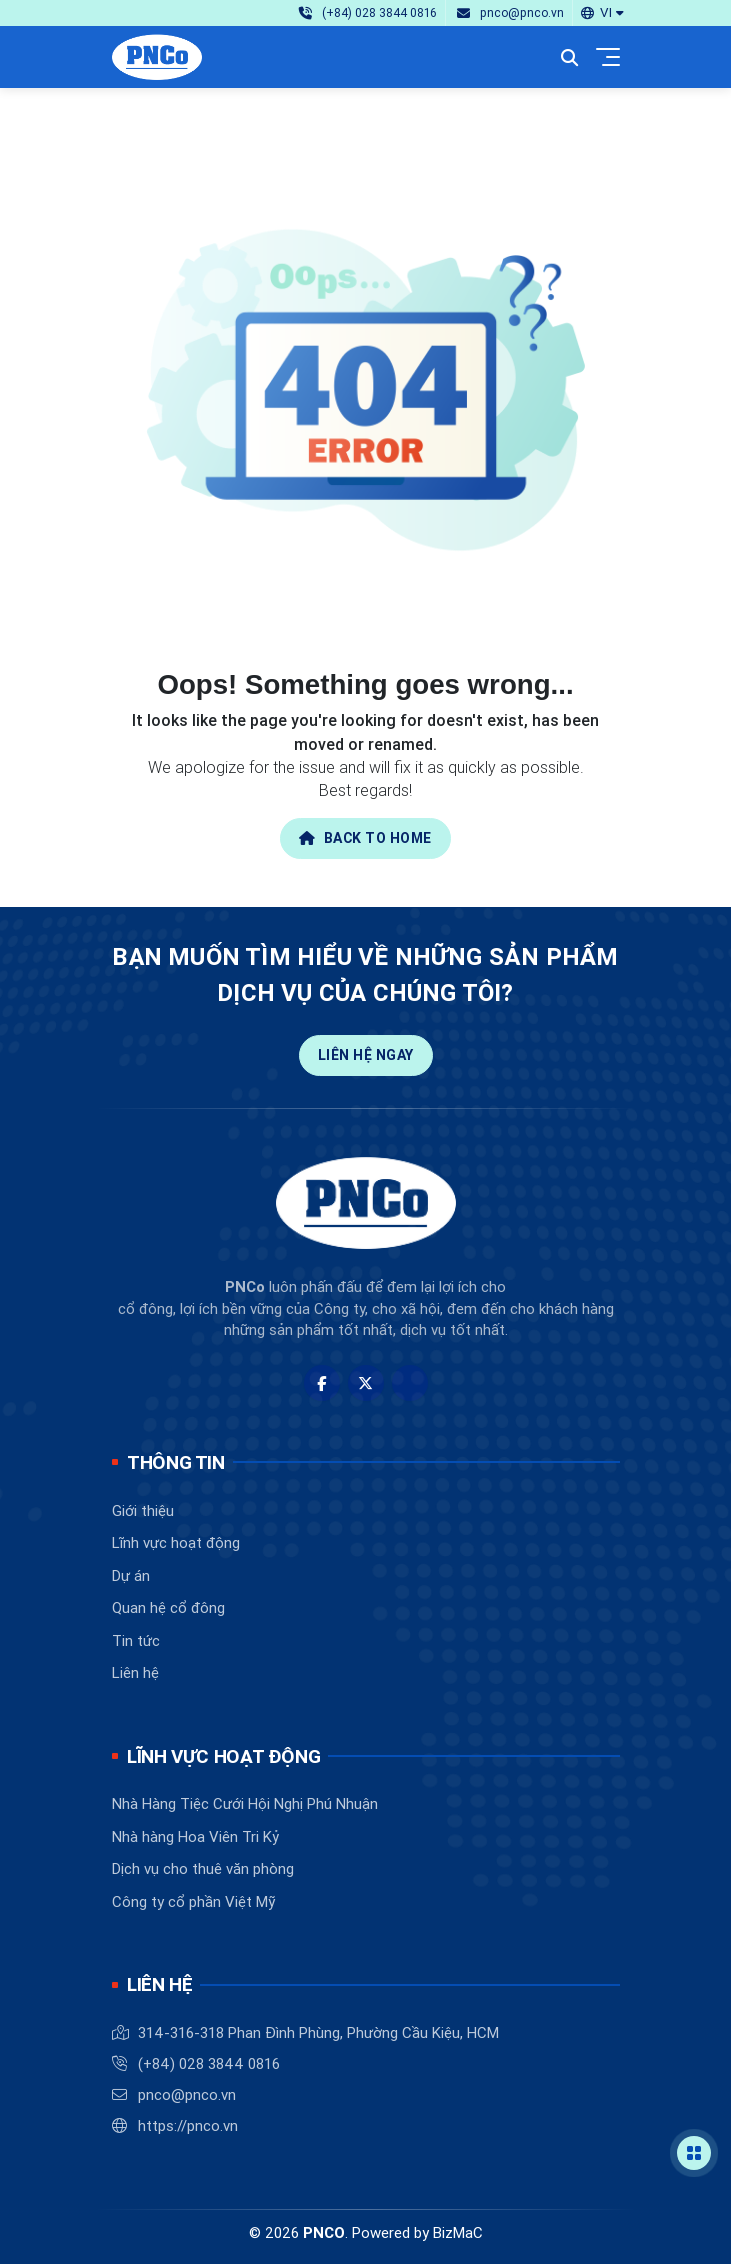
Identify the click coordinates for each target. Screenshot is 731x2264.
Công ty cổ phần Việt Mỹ (193, 1901)
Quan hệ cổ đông (168, 1607)
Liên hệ (135, 1672)
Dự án (131, 1575)
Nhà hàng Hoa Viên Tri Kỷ (195, 1836)
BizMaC (458, 2232)
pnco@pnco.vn (187, 2094)
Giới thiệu (143, 1510)
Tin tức (136, 1640)
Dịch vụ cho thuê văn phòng (203, 1868)
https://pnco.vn (188, 2125)
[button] (602, 12)
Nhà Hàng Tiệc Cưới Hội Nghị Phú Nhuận (245, 1803)
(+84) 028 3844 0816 (209, 2063)
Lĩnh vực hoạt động (176, 1542)
